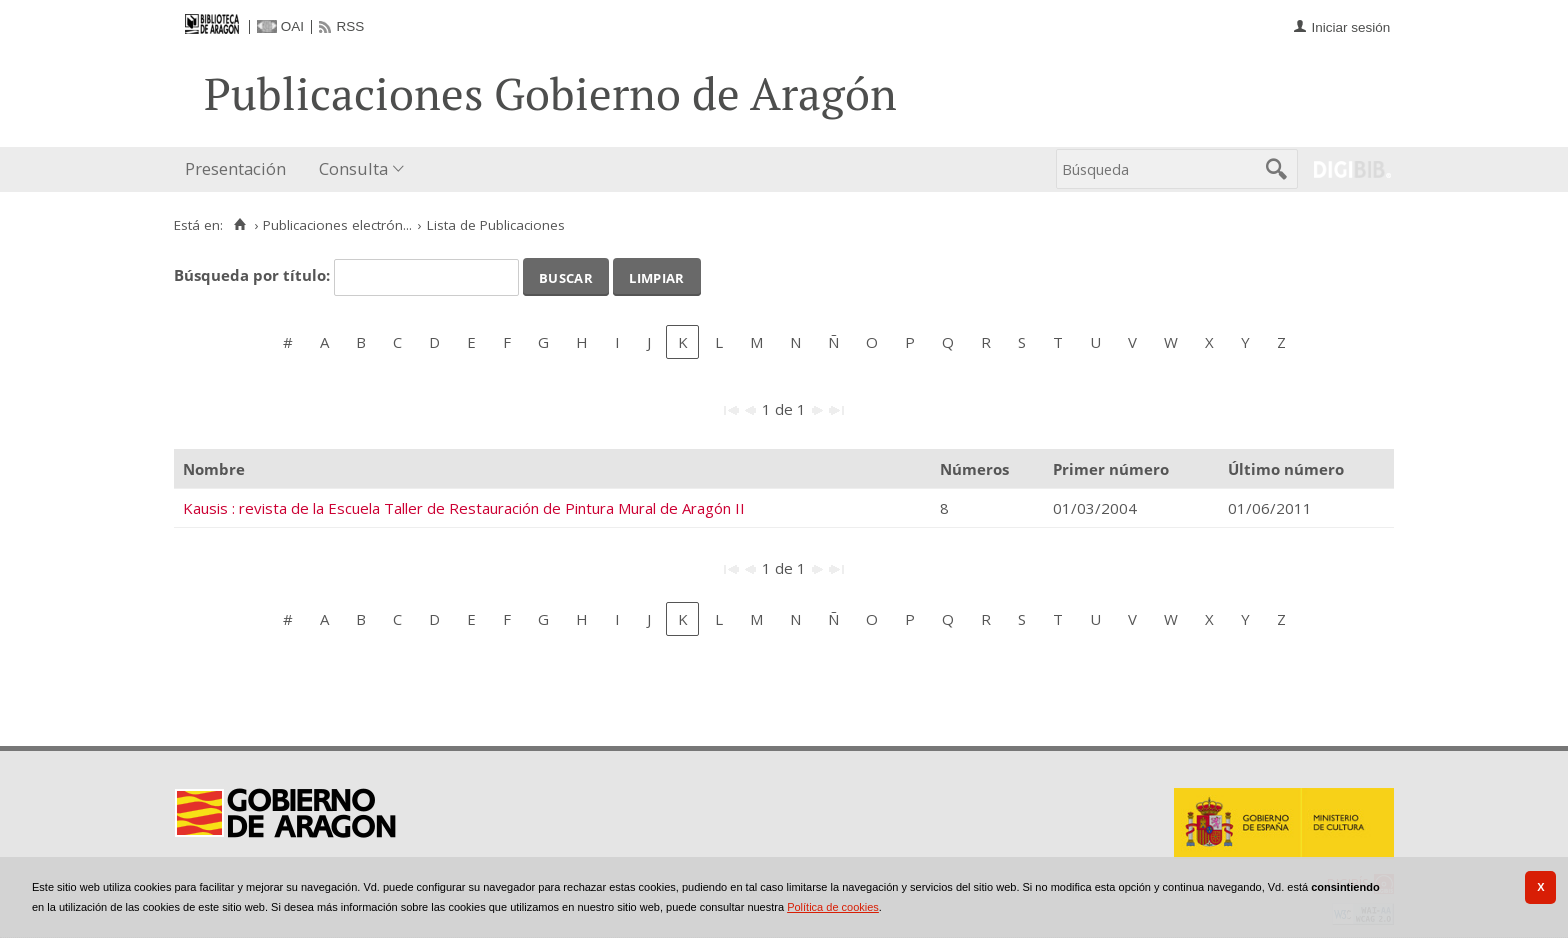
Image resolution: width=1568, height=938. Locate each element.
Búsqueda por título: (254, 275)
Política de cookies (833, 907)
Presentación (235, 168)
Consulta (353, 168)
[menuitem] (240, 169)
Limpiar (656, 276)
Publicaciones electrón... (337, 225)
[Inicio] (239, 225)
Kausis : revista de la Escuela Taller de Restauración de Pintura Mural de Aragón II (464, 508)
